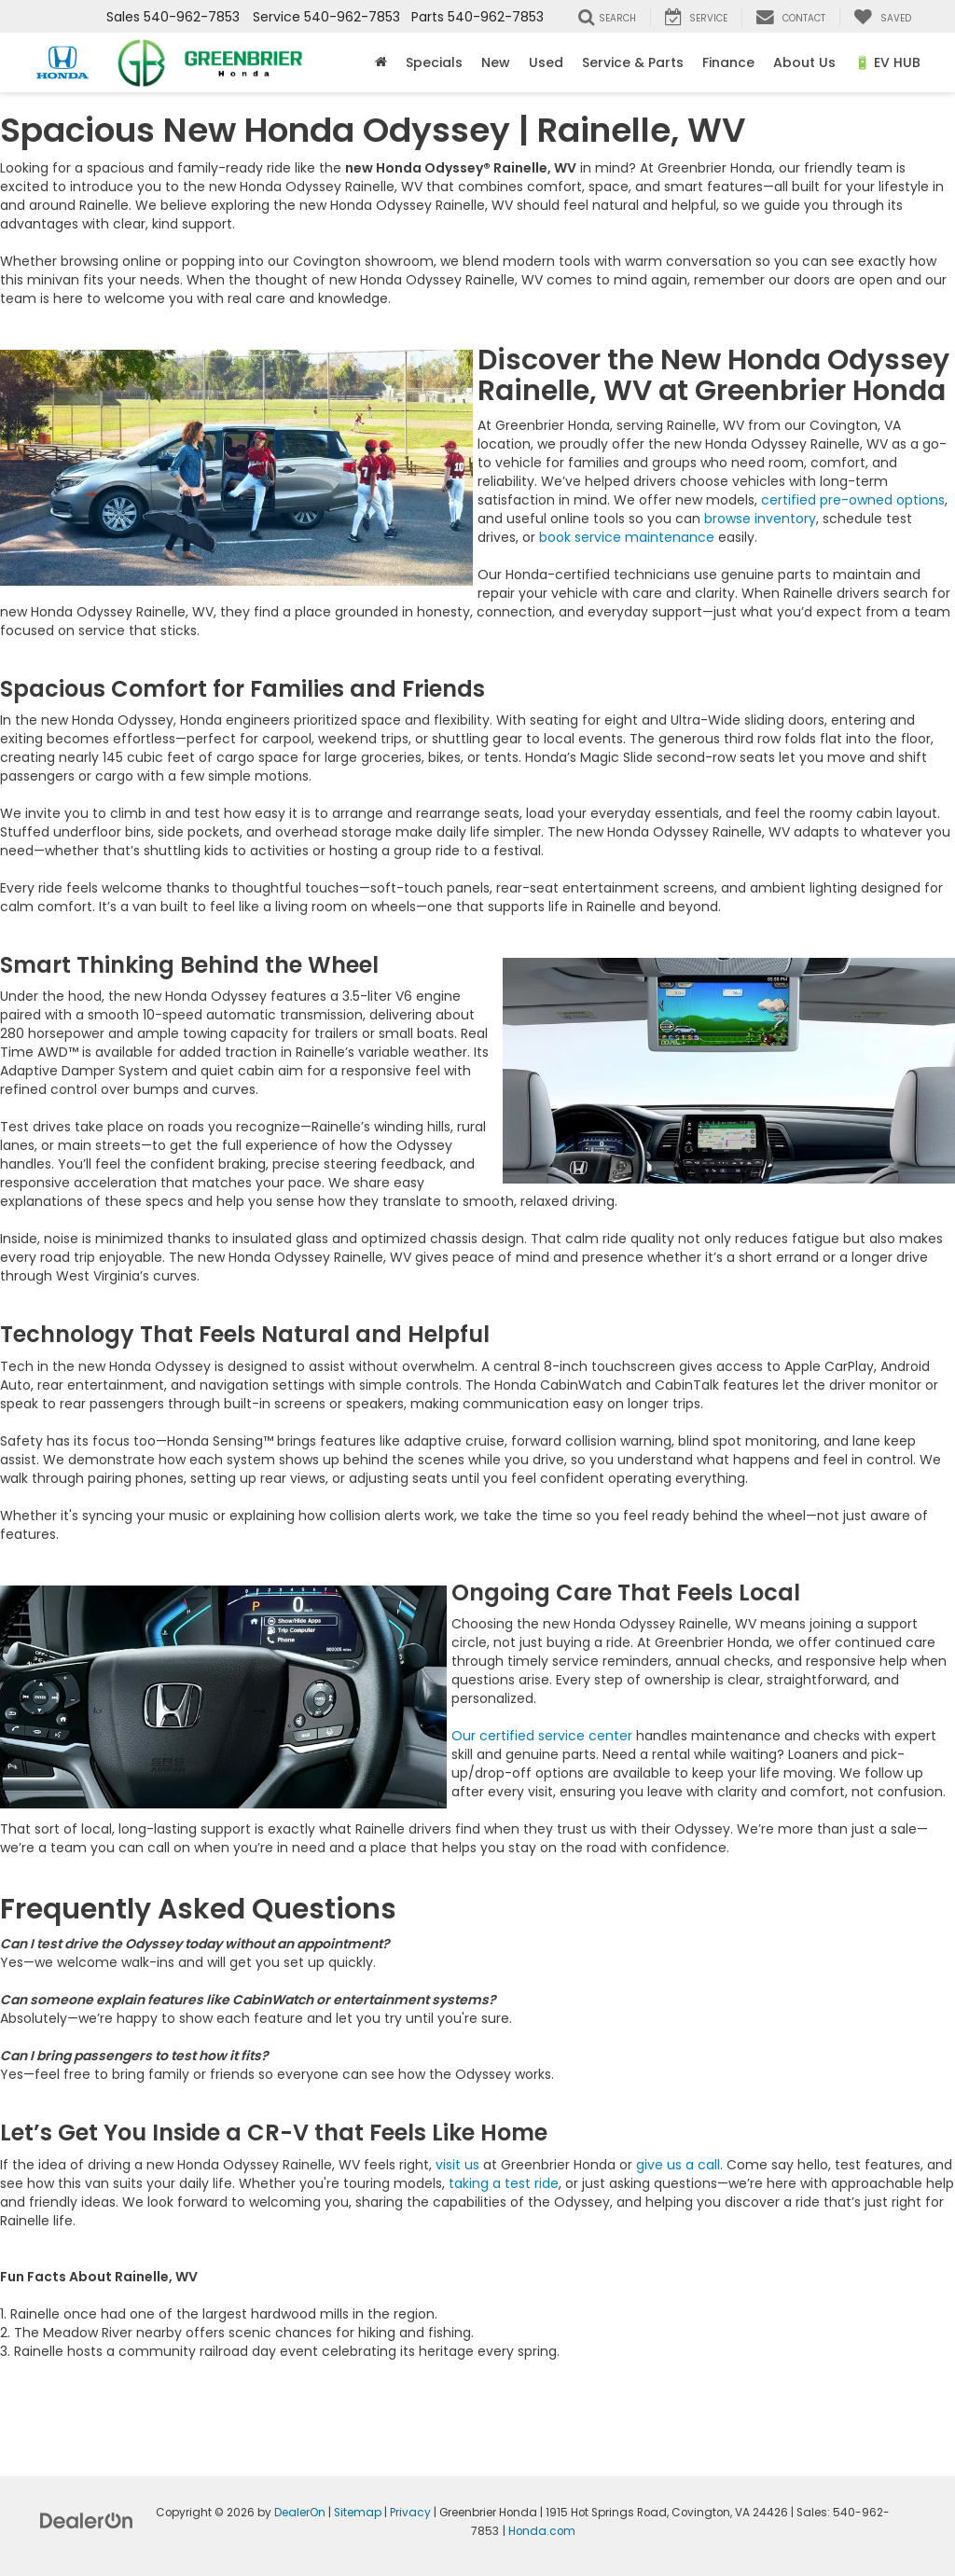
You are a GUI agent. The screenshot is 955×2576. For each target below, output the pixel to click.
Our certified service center (541, 1735)
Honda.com (541, 2531)
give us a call (678, 2164)
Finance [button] (728, 62)
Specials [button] (434, 62)
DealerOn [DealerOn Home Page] (299, 2512)
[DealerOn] (86, 2519)
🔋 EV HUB (887, 62)
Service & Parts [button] (633, 62)
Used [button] (546, 62)
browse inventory (760, 518)
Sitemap (357, 2512)
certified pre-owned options (853, 500)
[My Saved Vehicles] (882, 16)
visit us (457, 2164)
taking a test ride (504, 2183)
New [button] (495, 62)
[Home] (381, 62)
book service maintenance (626, 537)
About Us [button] (804, 62)
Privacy (410, 2512)
